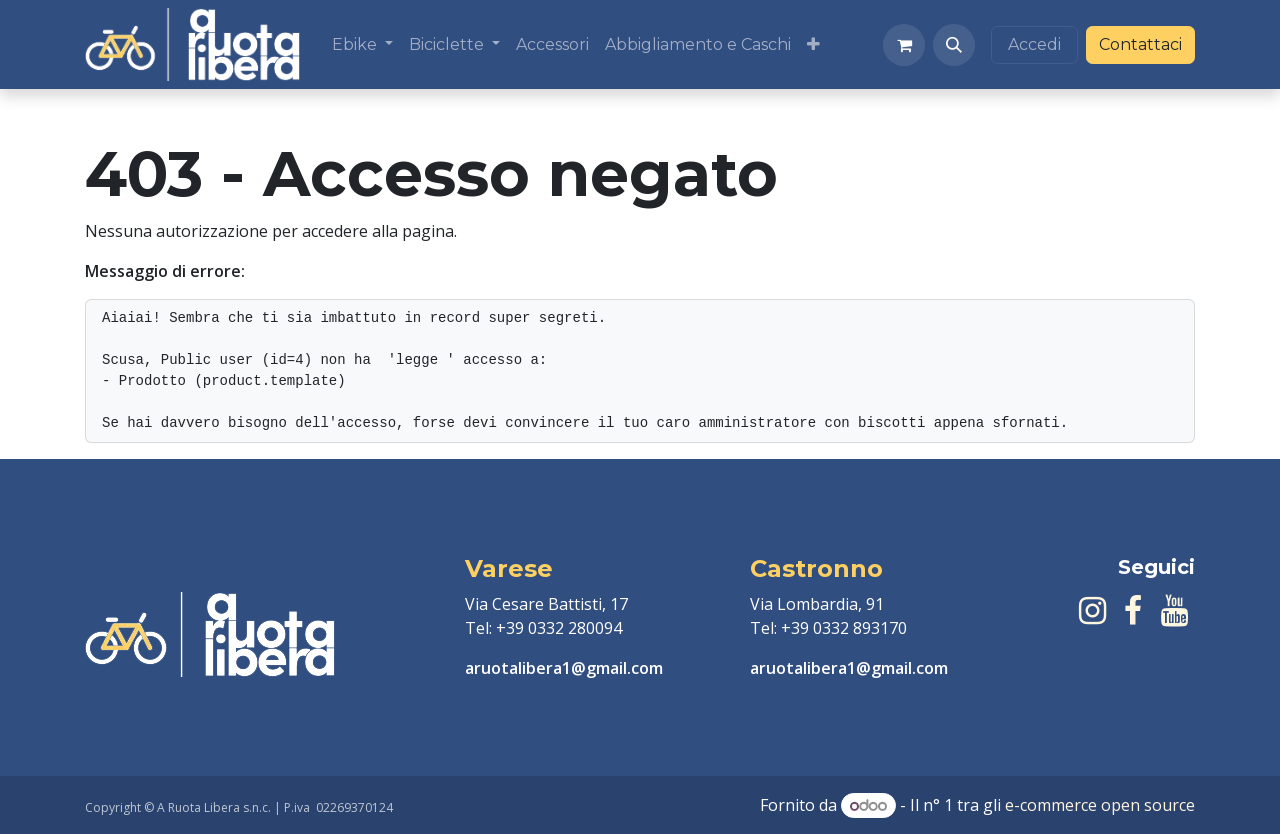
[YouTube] (1174, 611)
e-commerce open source (1100, 805)
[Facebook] (1133, 611)
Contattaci (1140, 44)
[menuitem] (362, 45)
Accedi (1034, 44)
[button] (954, 45)
